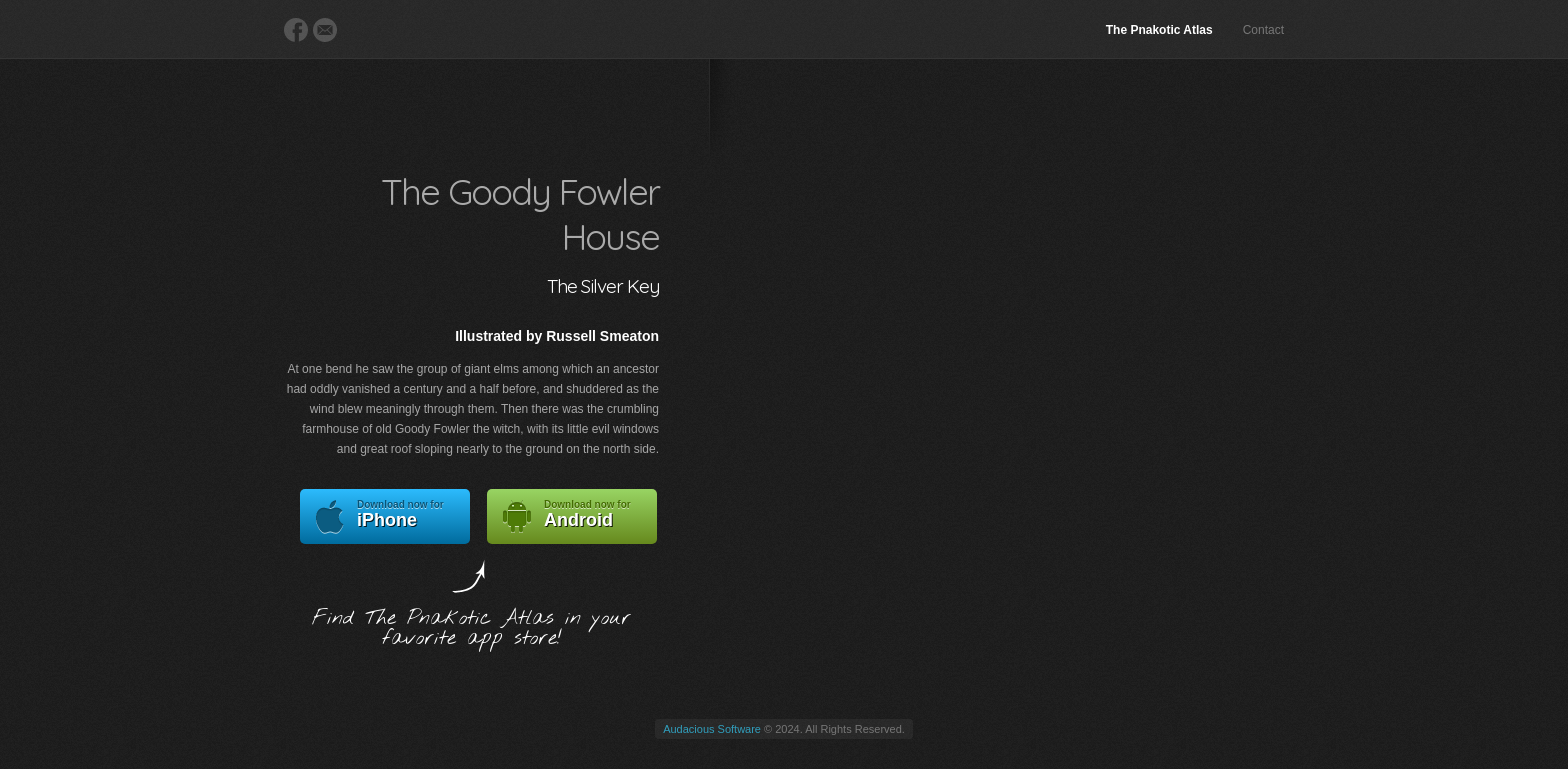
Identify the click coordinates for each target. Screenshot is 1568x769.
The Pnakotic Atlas (1159, 30)
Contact (1263, 30)
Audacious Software (712, 729)
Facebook (296, 30)
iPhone (385, 516)
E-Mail (325, 30)
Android (572, 516)
